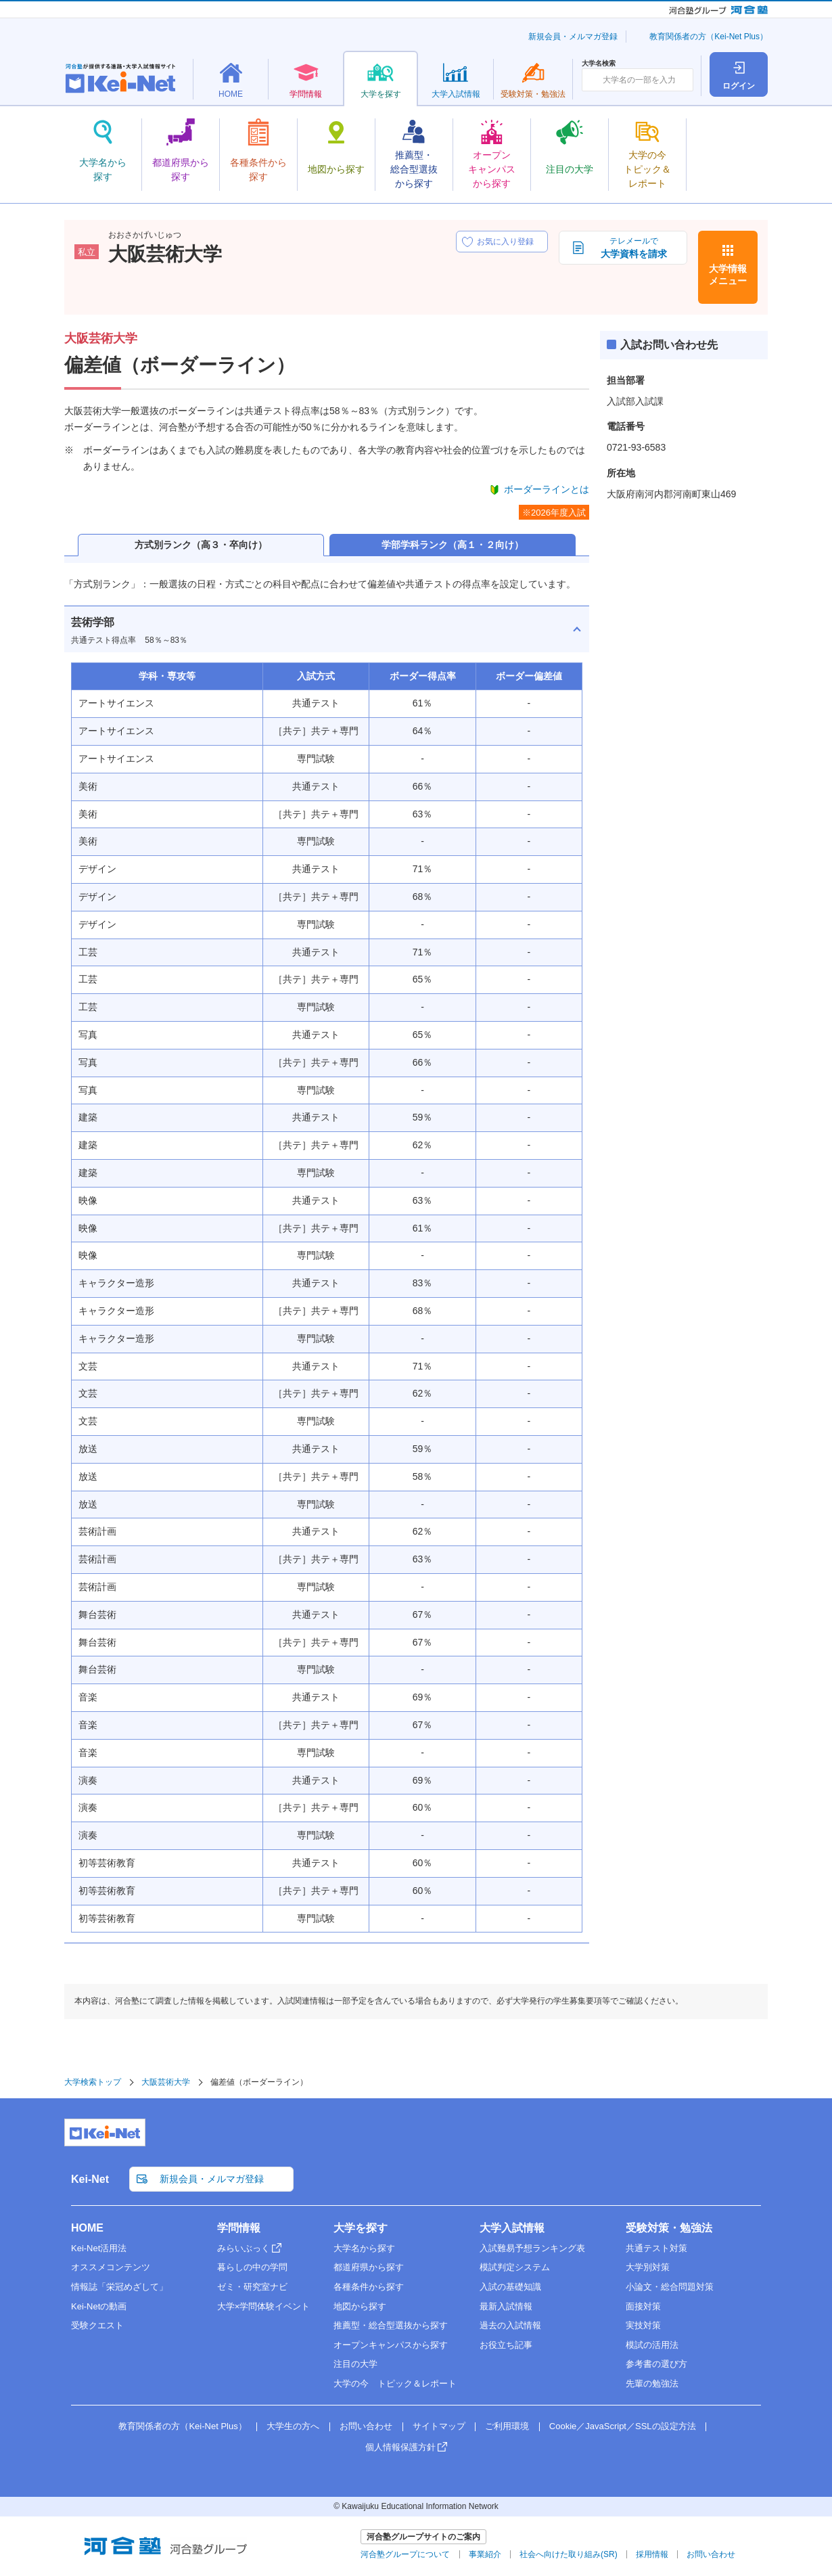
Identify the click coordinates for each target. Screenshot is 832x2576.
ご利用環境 (507, 2426)
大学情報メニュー (728, 274)
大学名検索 (599, 63)
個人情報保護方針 (400, 2447)
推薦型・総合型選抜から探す (390, 2325)
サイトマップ (439, 2426)
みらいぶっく (243, 2248)
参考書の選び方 (656, 2364)
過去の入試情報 (510, 2325)
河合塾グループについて (405, 2554)
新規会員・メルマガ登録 (573, 36)
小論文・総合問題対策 (670, 2287)
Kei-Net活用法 (98, 2248)
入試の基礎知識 (510, 2287)
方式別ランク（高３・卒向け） (201, 544)
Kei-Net (90, 2179)
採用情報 (652, 2554)
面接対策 (643, 2306)
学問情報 (238, 2228)
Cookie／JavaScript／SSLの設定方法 (622, 2426)
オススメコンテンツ (110, 2267)
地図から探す (359, 2306)
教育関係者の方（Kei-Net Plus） (708, 36)
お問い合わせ (366, 2426)
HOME (87, 2228)
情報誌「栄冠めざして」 (119, 2287)
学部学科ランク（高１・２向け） (453, 544)
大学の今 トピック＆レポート (395, 2383)
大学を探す (360, 2228)
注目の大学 (355, 2364)
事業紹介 (485, 2554)
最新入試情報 (506, 2306)
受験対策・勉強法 (669, 2228)
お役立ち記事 (506, 2345)
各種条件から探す (368, 2287)
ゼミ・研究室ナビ (252, 2287)
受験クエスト (97, 2325)
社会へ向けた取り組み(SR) (568, 2554)
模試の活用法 (652, 2345)
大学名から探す (364, 2248)
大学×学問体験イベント (263, 2306)
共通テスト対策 (656, 2248)
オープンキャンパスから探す (390, 2345)
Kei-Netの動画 (98, 2306)
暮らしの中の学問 (252, 2267)
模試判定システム (515, 2267)
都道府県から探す (368, 2267)
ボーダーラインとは (546, 489)
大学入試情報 (512, 2228)
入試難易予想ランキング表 (532, 2248)
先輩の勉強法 (652, 2383)
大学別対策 (648, 2267)
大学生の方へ (293, 2426)
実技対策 (643, 2325)
